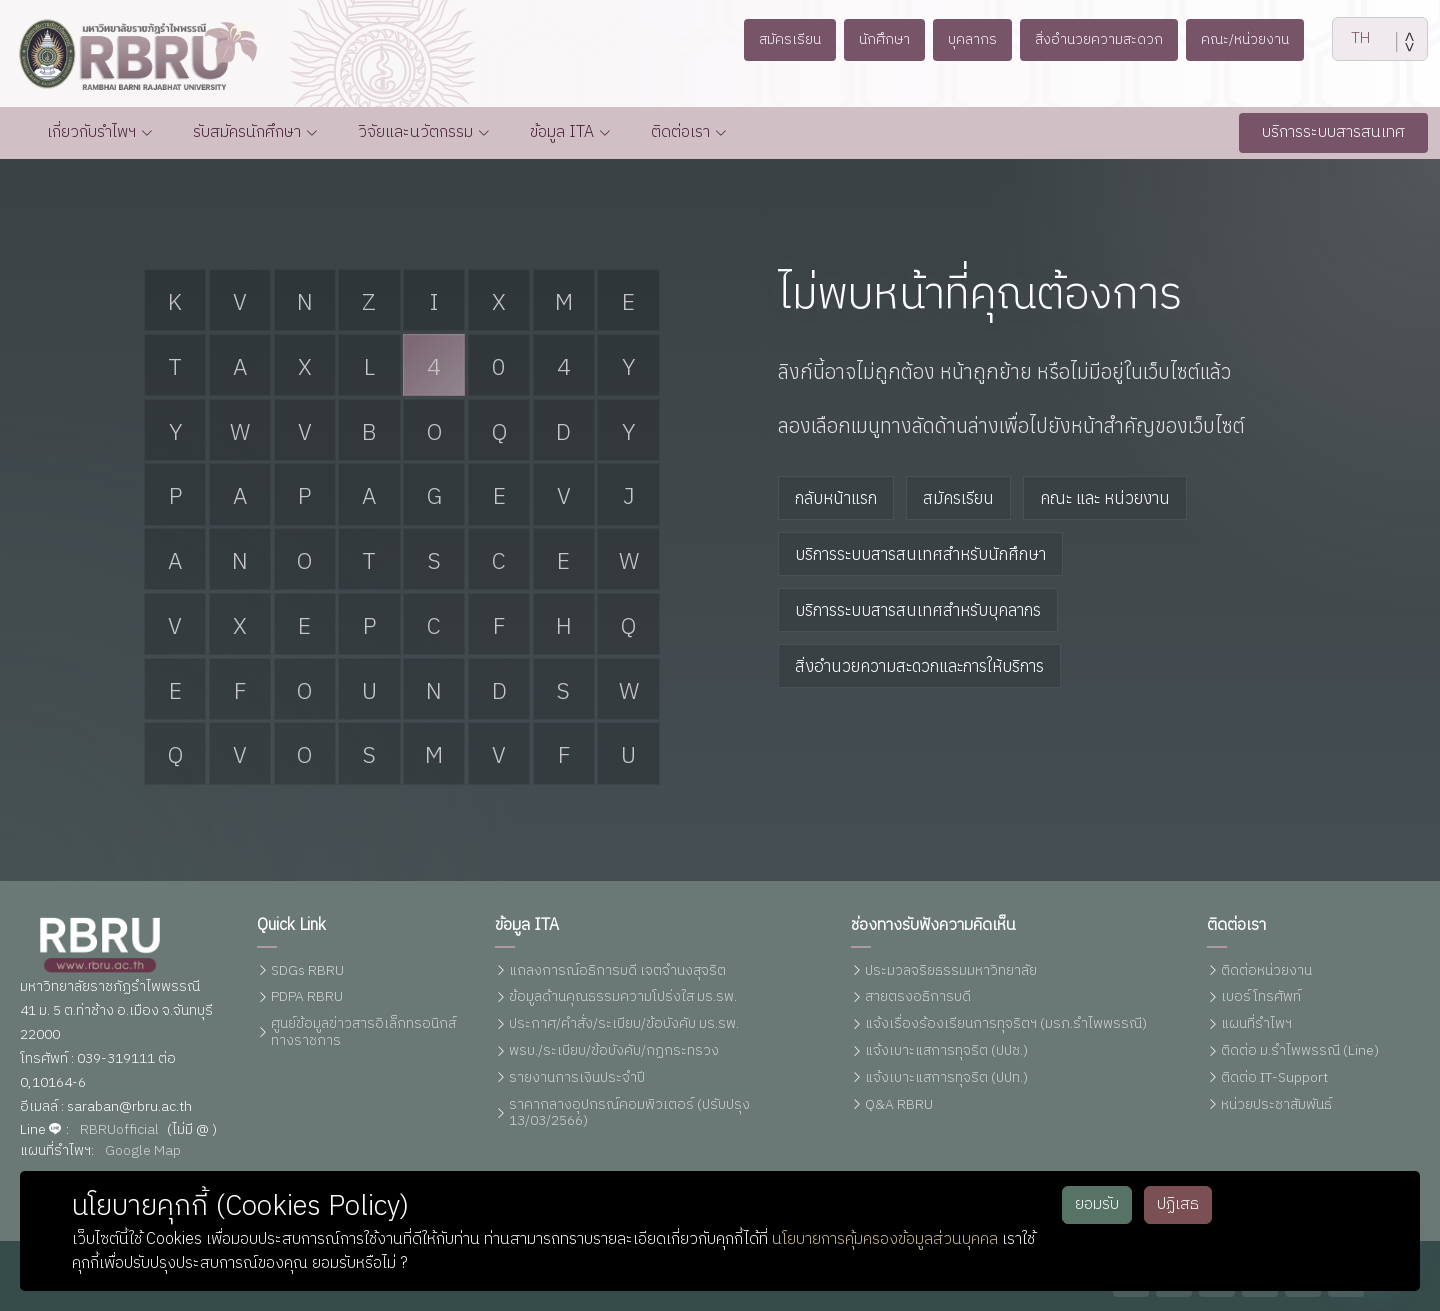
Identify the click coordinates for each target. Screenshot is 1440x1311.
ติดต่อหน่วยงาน (1266, 971)
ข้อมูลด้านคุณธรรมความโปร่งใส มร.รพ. (623, 997)
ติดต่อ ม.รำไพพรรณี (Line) (1300, 1051)
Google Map (143, 1151)
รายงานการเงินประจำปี (577, 1078)
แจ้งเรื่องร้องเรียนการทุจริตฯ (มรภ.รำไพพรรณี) (1006, 1024)
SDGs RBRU (307, 971)
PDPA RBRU (307, 997)
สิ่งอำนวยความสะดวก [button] (1099, 39)
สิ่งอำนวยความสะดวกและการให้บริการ (919, 666)
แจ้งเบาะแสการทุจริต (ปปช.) (946, 1051)
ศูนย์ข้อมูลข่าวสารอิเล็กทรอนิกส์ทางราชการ (363, 1033)
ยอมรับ (1097, 1204)
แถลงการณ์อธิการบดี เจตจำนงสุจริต (617, 971)
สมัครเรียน (958, 498)
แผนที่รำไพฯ (1256, 1024)
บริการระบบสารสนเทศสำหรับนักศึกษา (920, 554)
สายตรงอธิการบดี (918, 997)
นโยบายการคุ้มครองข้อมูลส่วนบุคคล (885, 1239)
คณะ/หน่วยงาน (1245, 39)
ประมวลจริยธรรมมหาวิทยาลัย (951, 971)
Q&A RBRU (899, 1105)
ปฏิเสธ (1178, 1204)
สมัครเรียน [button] (790, 39)
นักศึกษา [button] (884, 39)
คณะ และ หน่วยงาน (1105, 498)
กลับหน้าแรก (836, 498)
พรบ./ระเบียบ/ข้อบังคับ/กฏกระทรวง (614, 1051)
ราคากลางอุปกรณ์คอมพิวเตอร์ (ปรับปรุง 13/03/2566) (629, 1114)
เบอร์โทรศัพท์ (1261, 997)
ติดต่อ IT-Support (1274, 1078)
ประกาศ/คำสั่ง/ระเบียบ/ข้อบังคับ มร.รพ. (624, 1024)
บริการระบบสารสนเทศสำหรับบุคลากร (918, 610)
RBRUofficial (119, 1130)
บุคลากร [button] (972, 39)
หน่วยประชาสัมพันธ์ (1276, 1105)
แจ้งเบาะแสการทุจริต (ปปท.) (946, 1078)
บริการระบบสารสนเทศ (1333, 132)
